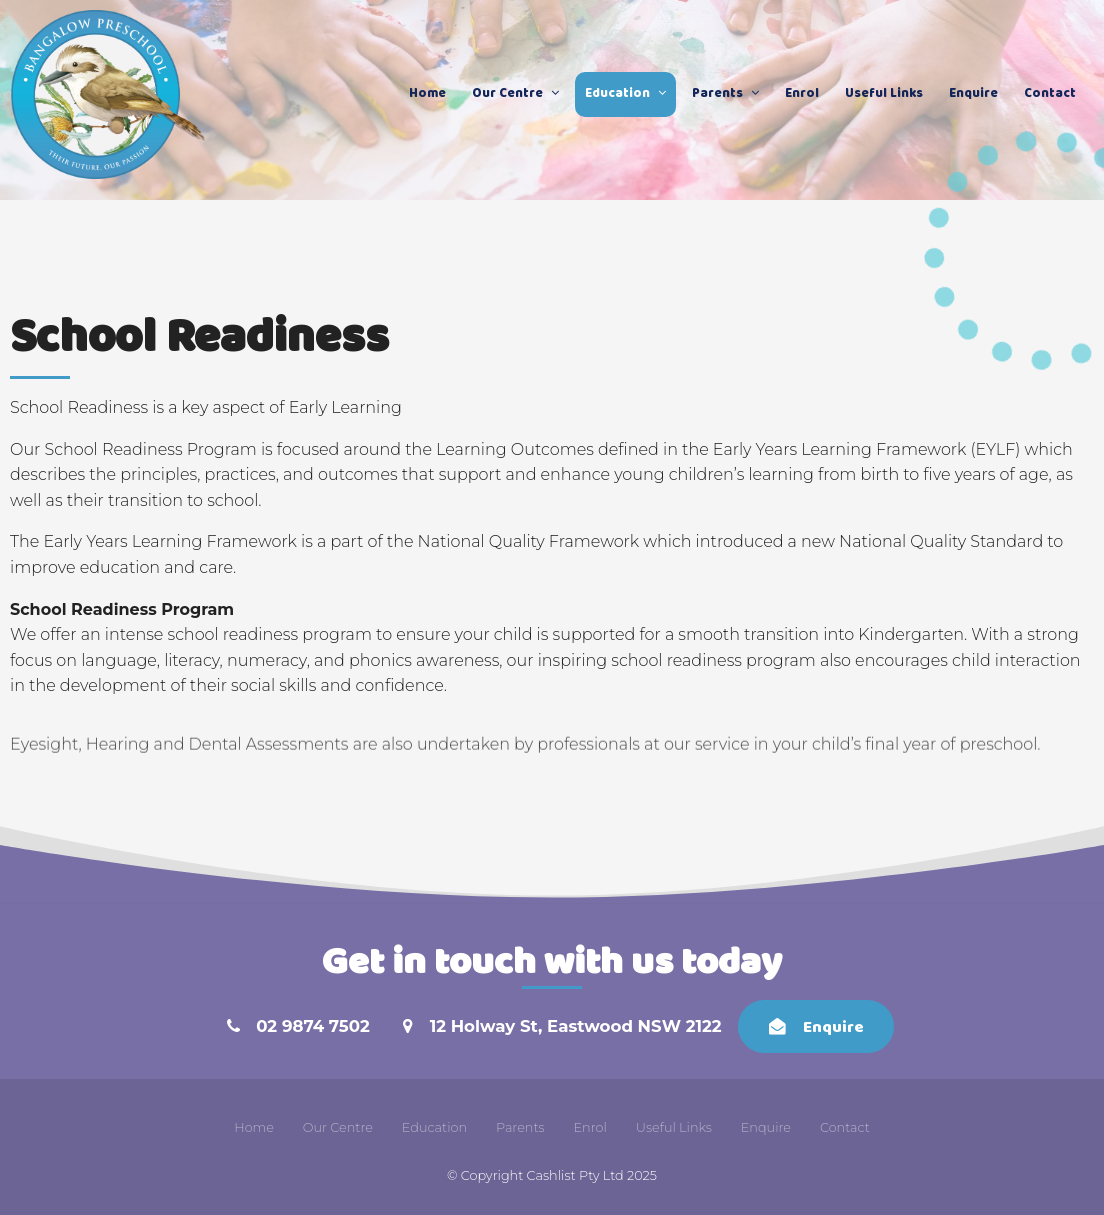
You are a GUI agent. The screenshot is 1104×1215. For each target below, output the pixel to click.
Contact (1050, 94)
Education (617, 94)
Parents (717, 94)
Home (427, 94)
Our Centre (507, 94)
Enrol (802, 94)
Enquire (973, 94)
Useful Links (884, 94)
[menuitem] (253, 1128)
